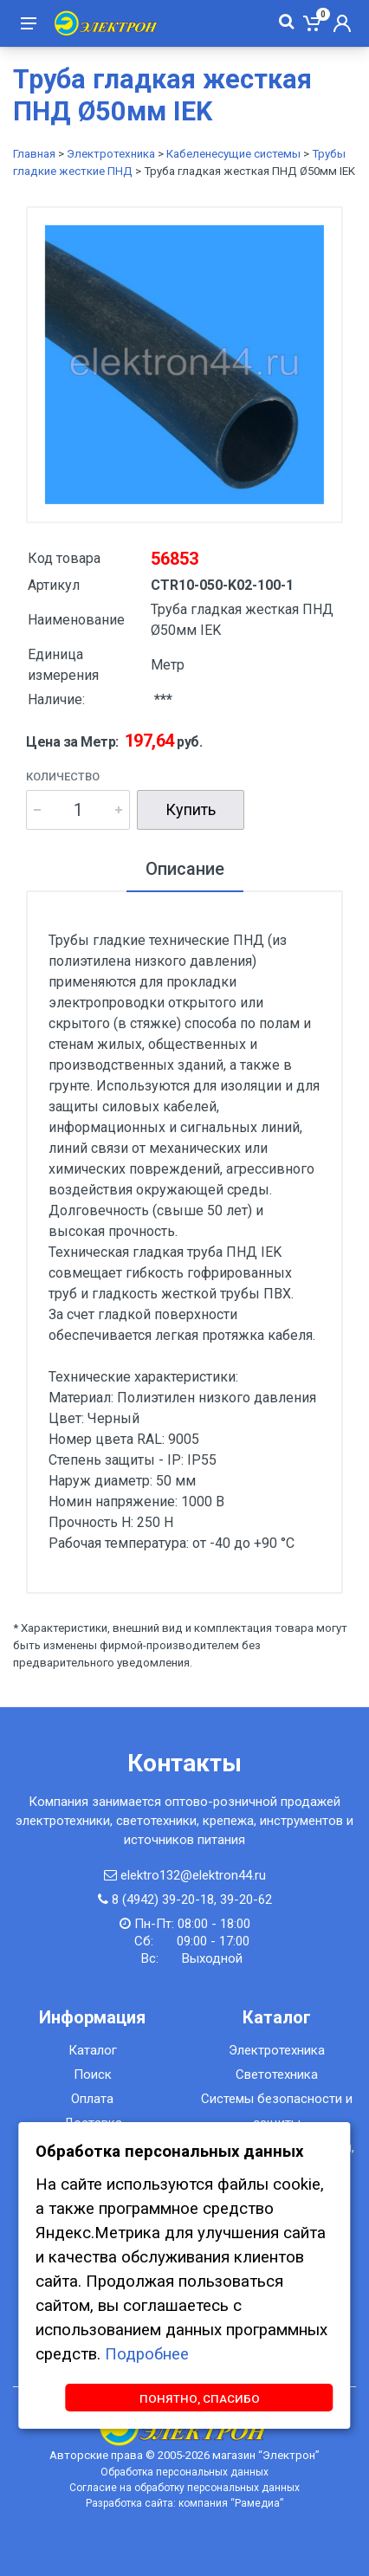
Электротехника (111, 153)
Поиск (93, 2074)
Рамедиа (257, 2503)
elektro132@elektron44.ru (193, 1875)
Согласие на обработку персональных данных (184, 2488)
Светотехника (277, 2074)
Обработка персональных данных (184, 2472)
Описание (185, 868)
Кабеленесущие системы (233, 153)
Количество (63, 776)
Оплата (92, 2099)
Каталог (92, 2050)
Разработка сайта (129, 2503)
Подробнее (147, 2354)
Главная (34, 153)
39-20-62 (246, 1899)
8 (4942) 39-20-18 (163, 1899)
